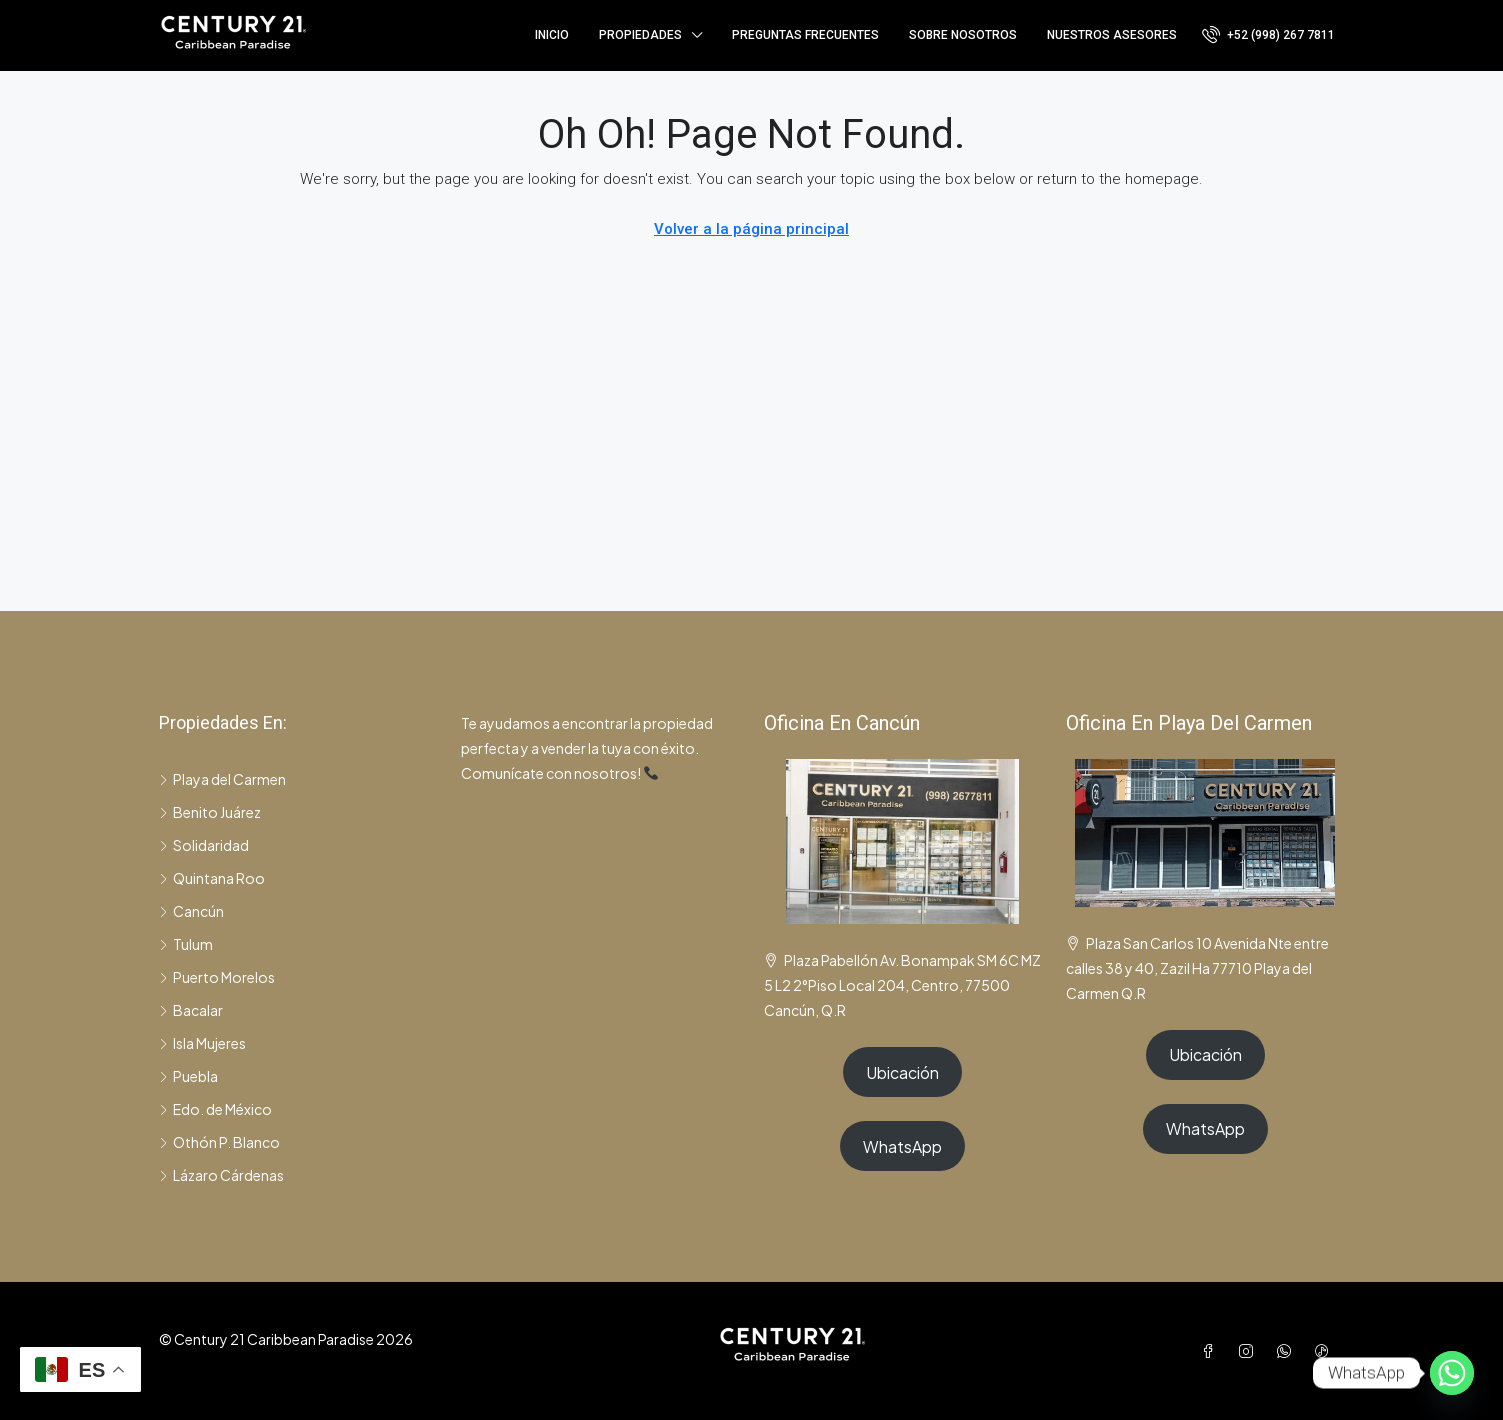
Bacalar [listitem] (191, 1010)
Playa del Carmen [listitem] (222, 779)
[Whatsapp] (1452, 1373)
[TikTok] (1326, 1351)
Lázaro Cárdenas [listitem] (221, 1175)
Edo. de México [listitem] (215, 1109)
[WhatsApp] (1288, 1351)
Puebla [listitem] (188, 1076)
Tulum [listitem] (186, 944)
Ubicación (902, 1072)
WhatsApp (902, 1146)
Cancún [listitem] (191, 911)
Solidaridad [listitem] (204, 845)
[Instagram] (1250, 1351)
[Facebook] (1212, 1351)
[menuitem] (1268, 35)
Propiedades (640, 35)
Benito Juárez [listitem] (210, 812)
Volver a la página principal (751, 229)
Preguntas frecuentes (805, 35)
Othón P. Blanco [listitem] (219, 1142)
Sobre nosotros (963, 35)
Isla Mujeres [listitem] (202, 1043)
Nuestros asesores (1112, 35)
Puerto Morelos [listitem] (217, 977)
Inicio (552, 35)
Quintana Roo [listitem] (212, 878)
